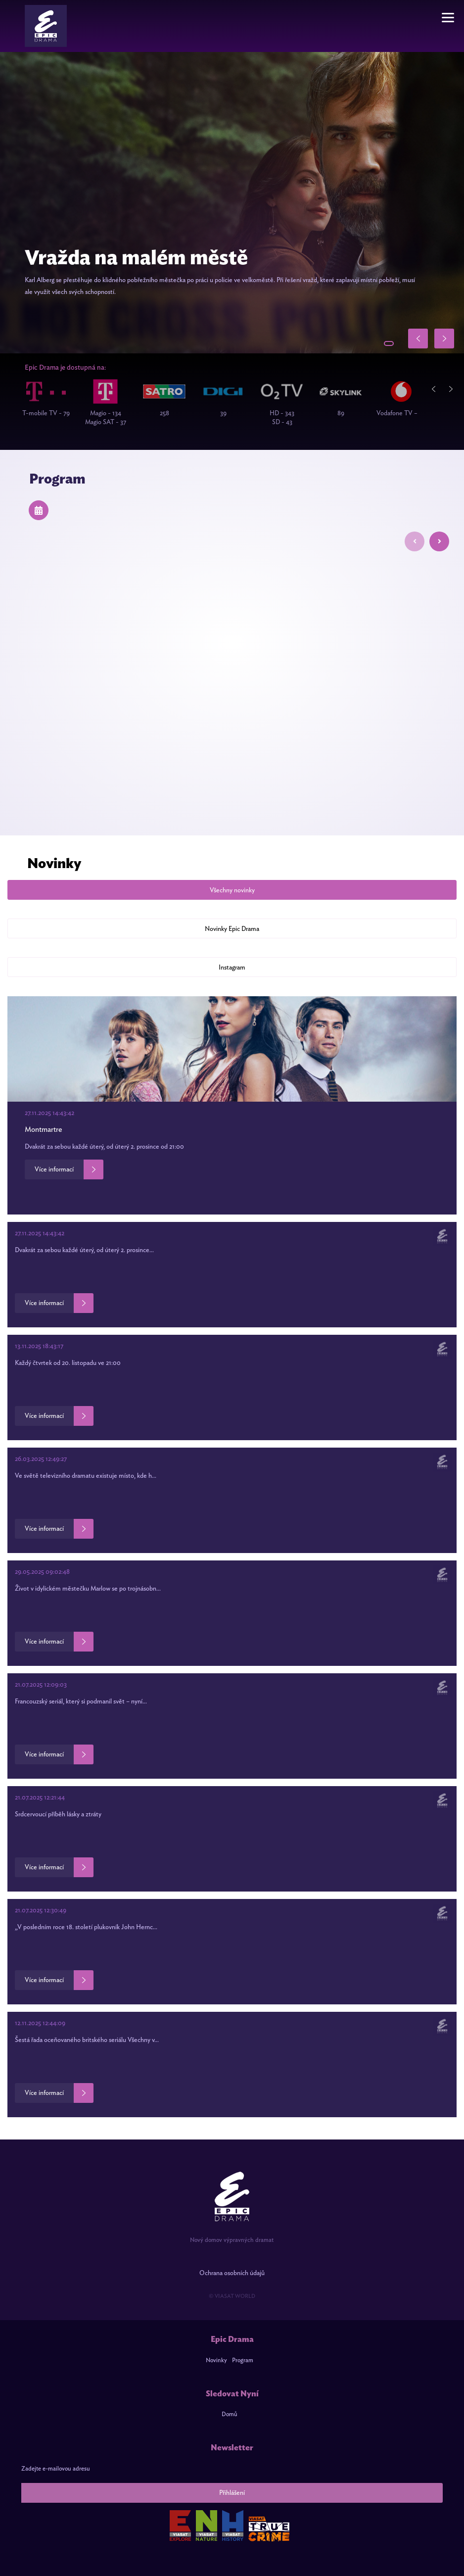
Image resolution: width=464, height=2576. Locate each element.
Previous (437, 389)
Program (242, 2360)
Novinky (216, 2360)
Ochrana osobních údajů (232, 2273)
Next (454, 389)
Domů (229, 2414)
